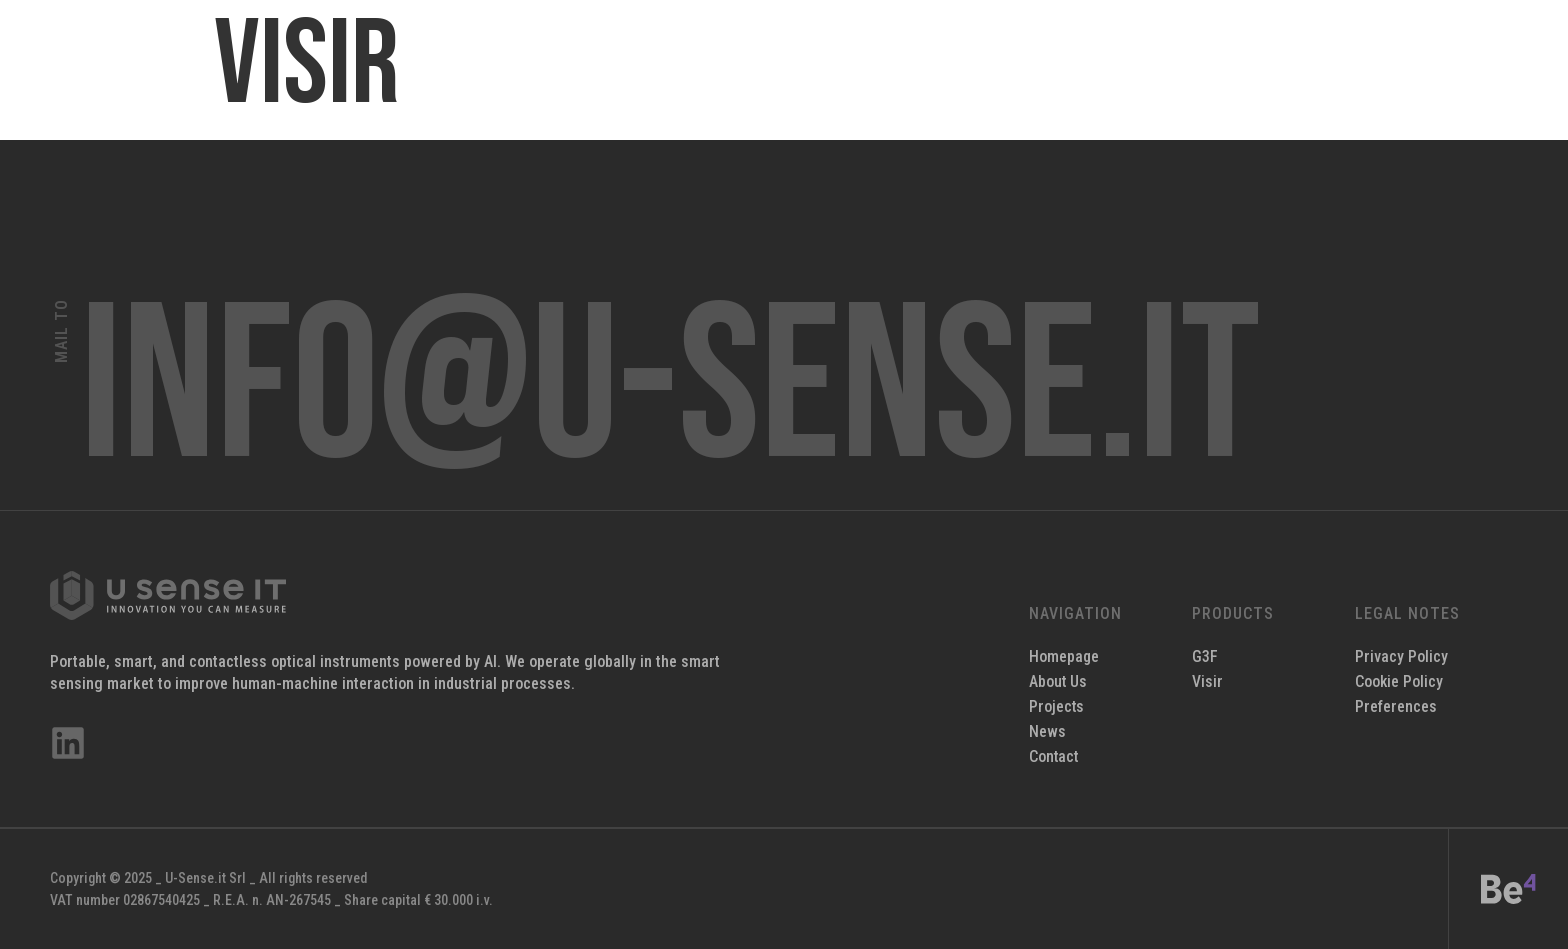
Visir (1207, 681)
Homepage (1064, 656)
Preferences (1396, 706)
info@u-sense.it (670, 390)
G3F (1205, 656)
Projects (1057, 706)
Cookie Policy (1399, 681)
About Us (1058, 681)
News (1047, 731)
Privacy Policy (1401, 656)
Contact (1054, 756)
